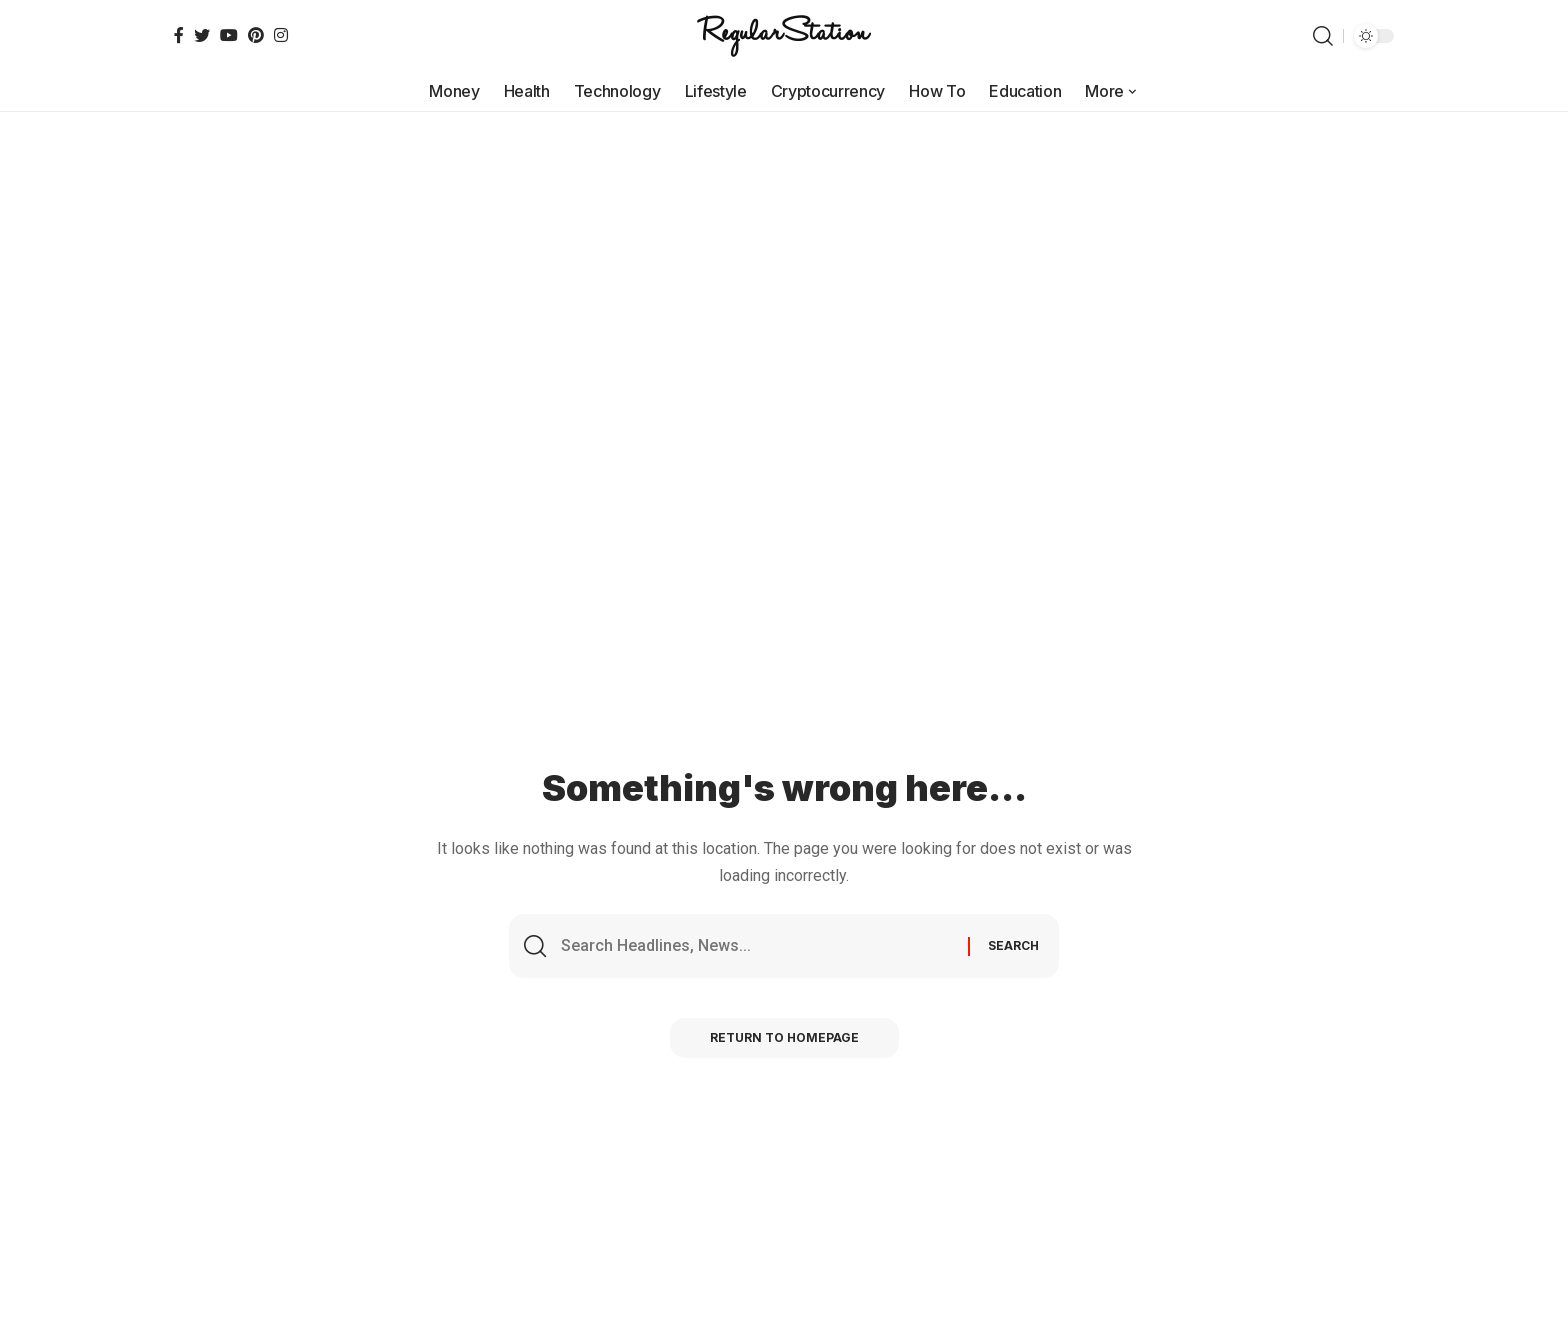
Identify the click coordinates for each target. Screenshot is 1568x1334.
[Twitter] (202, 35)
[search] (1323, 36)
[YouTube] (229, 35)
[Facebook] (179, 35)
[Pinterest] (256, 35)
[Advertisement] (784, 262)
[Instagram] (281, 35)
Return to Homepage (784, 1037)
